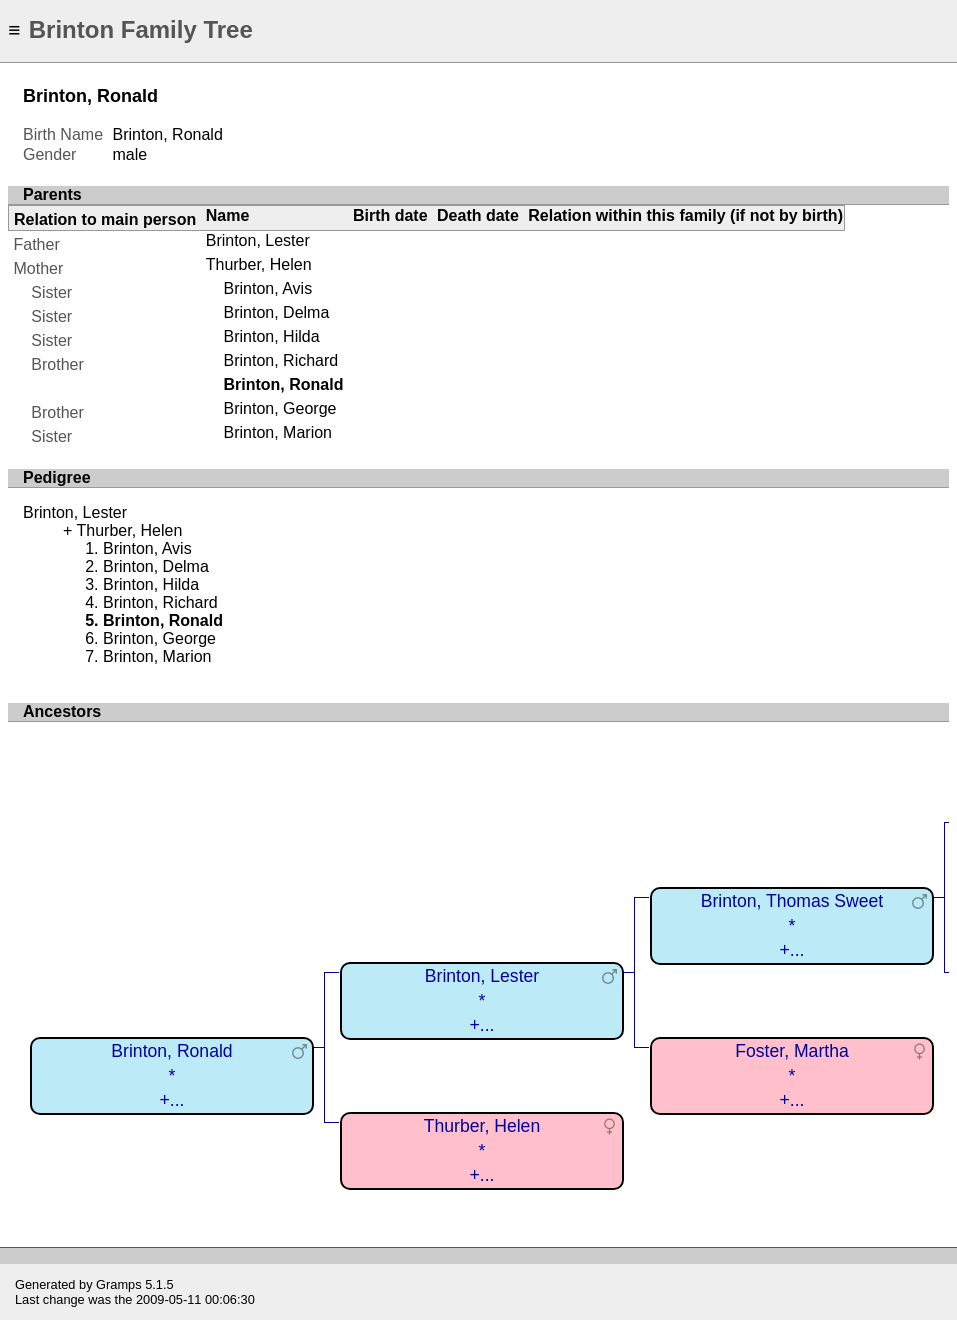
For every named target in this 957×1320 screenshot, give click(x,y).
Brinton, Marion (277, 432)
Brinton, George (279, 408)
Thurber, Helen (259, 264)
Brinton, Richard (280, 360)
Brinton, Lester (258, 240)
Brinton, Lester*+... (482, 1000)
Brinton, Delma (276, 312)
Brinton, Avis (267, 288)
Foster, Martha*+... (791, 1075)
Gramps (119, 1284)
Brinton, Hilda (271, 336)
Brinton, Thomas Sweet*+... (792, 925)
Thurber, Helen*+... (482, 1150)
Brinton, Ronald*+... (171, 1075)
